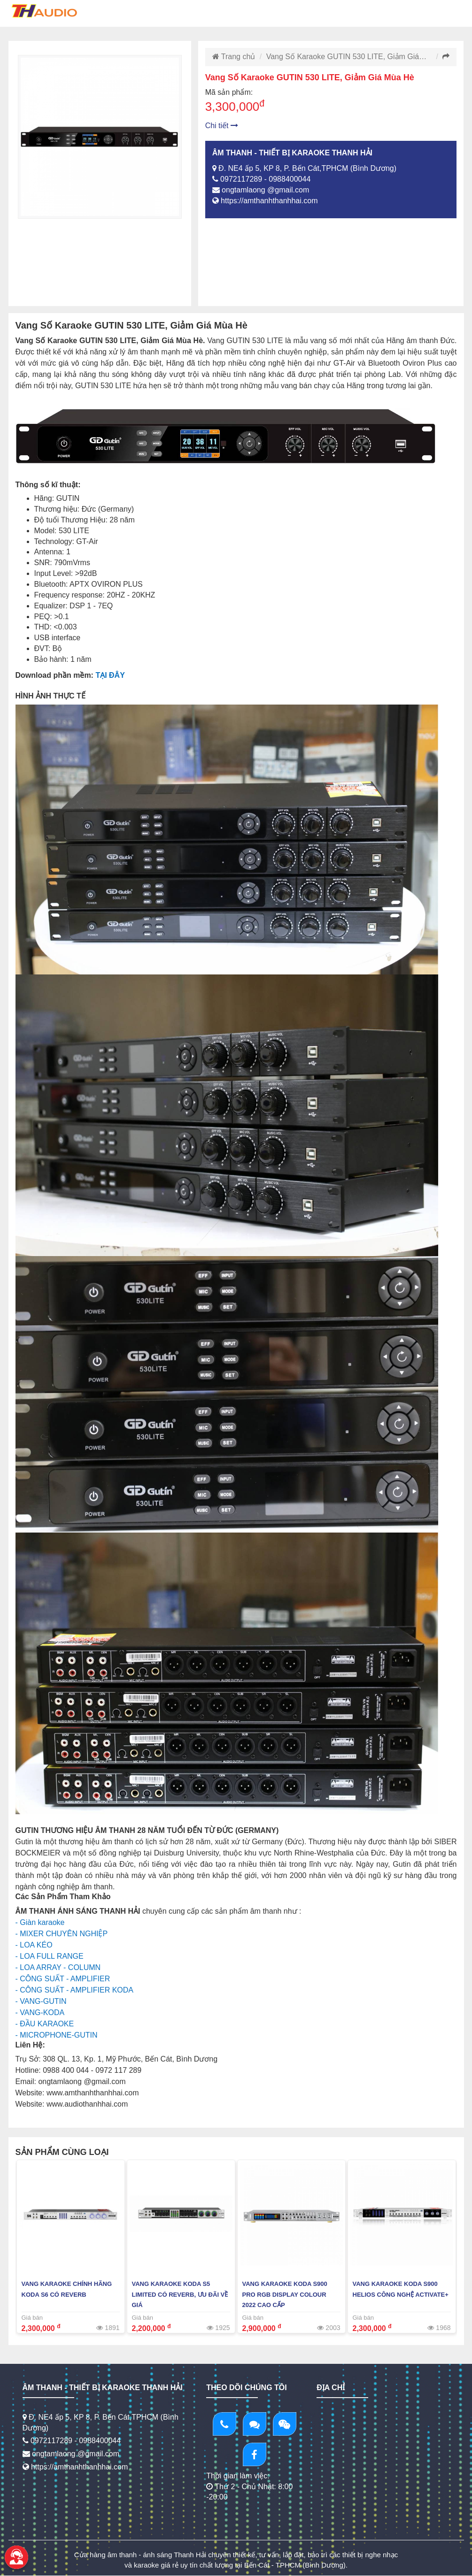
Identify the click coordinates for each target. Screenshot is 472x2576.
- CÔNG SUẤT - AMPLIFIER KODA (74, 1990)
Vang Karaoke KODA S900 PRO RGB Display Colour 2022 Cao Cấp (284, 2294)
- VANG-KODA (40, 2012)
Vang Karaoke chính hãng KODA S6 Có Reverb (67, 2289)
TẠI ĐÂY (109, 675)
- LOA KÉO (34, 1945)
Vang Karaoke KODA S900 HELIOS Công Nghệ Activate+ (401, 2289)
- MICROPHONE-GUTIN (56, 2035)
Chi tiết (221, 126)
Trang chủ (233, 57)
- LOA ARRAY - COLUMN (58, 1967)
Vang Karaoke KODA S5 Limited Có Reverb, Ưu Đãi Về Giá (180, 2294)
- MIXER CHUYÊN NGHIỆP (61, 1934)
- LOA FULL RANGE (49, 1956)
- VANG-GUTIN (41, 2001)
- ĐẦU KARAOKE (44, 2024)
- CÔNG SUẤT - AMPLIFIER (62, 1979)
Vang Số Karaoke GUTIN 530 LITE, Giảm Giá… (346, 57)
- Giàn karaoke (40, 1922)
